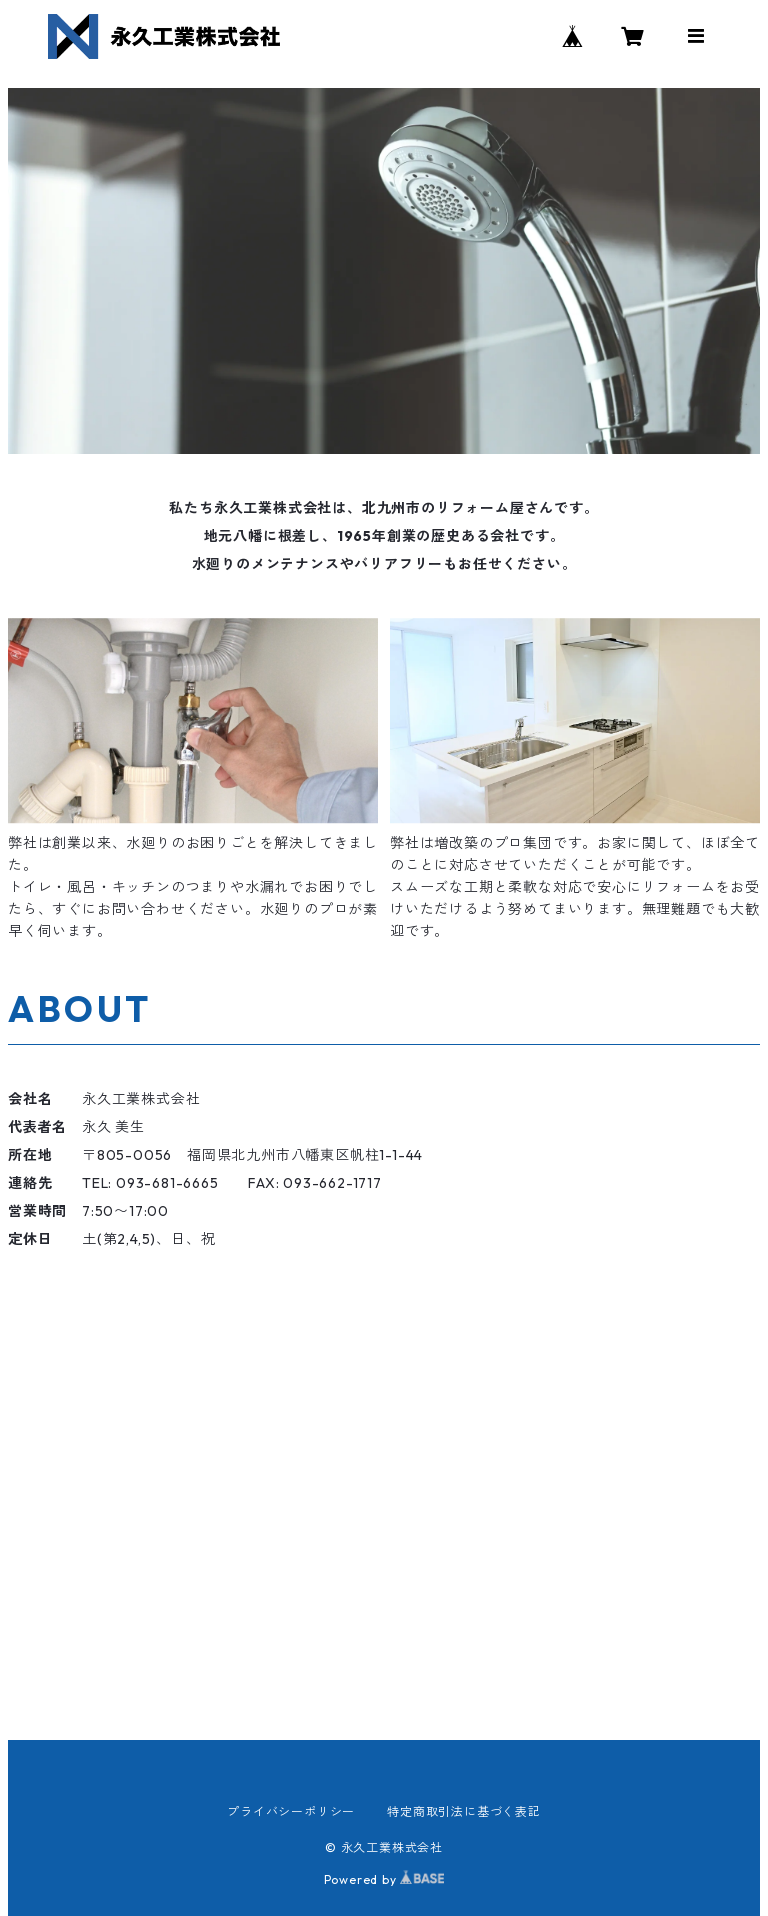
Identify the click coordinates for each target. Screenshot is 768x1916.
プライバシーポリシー (291, 1811)
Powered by (384, 1879)
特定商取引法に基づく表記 (464, 1811)
